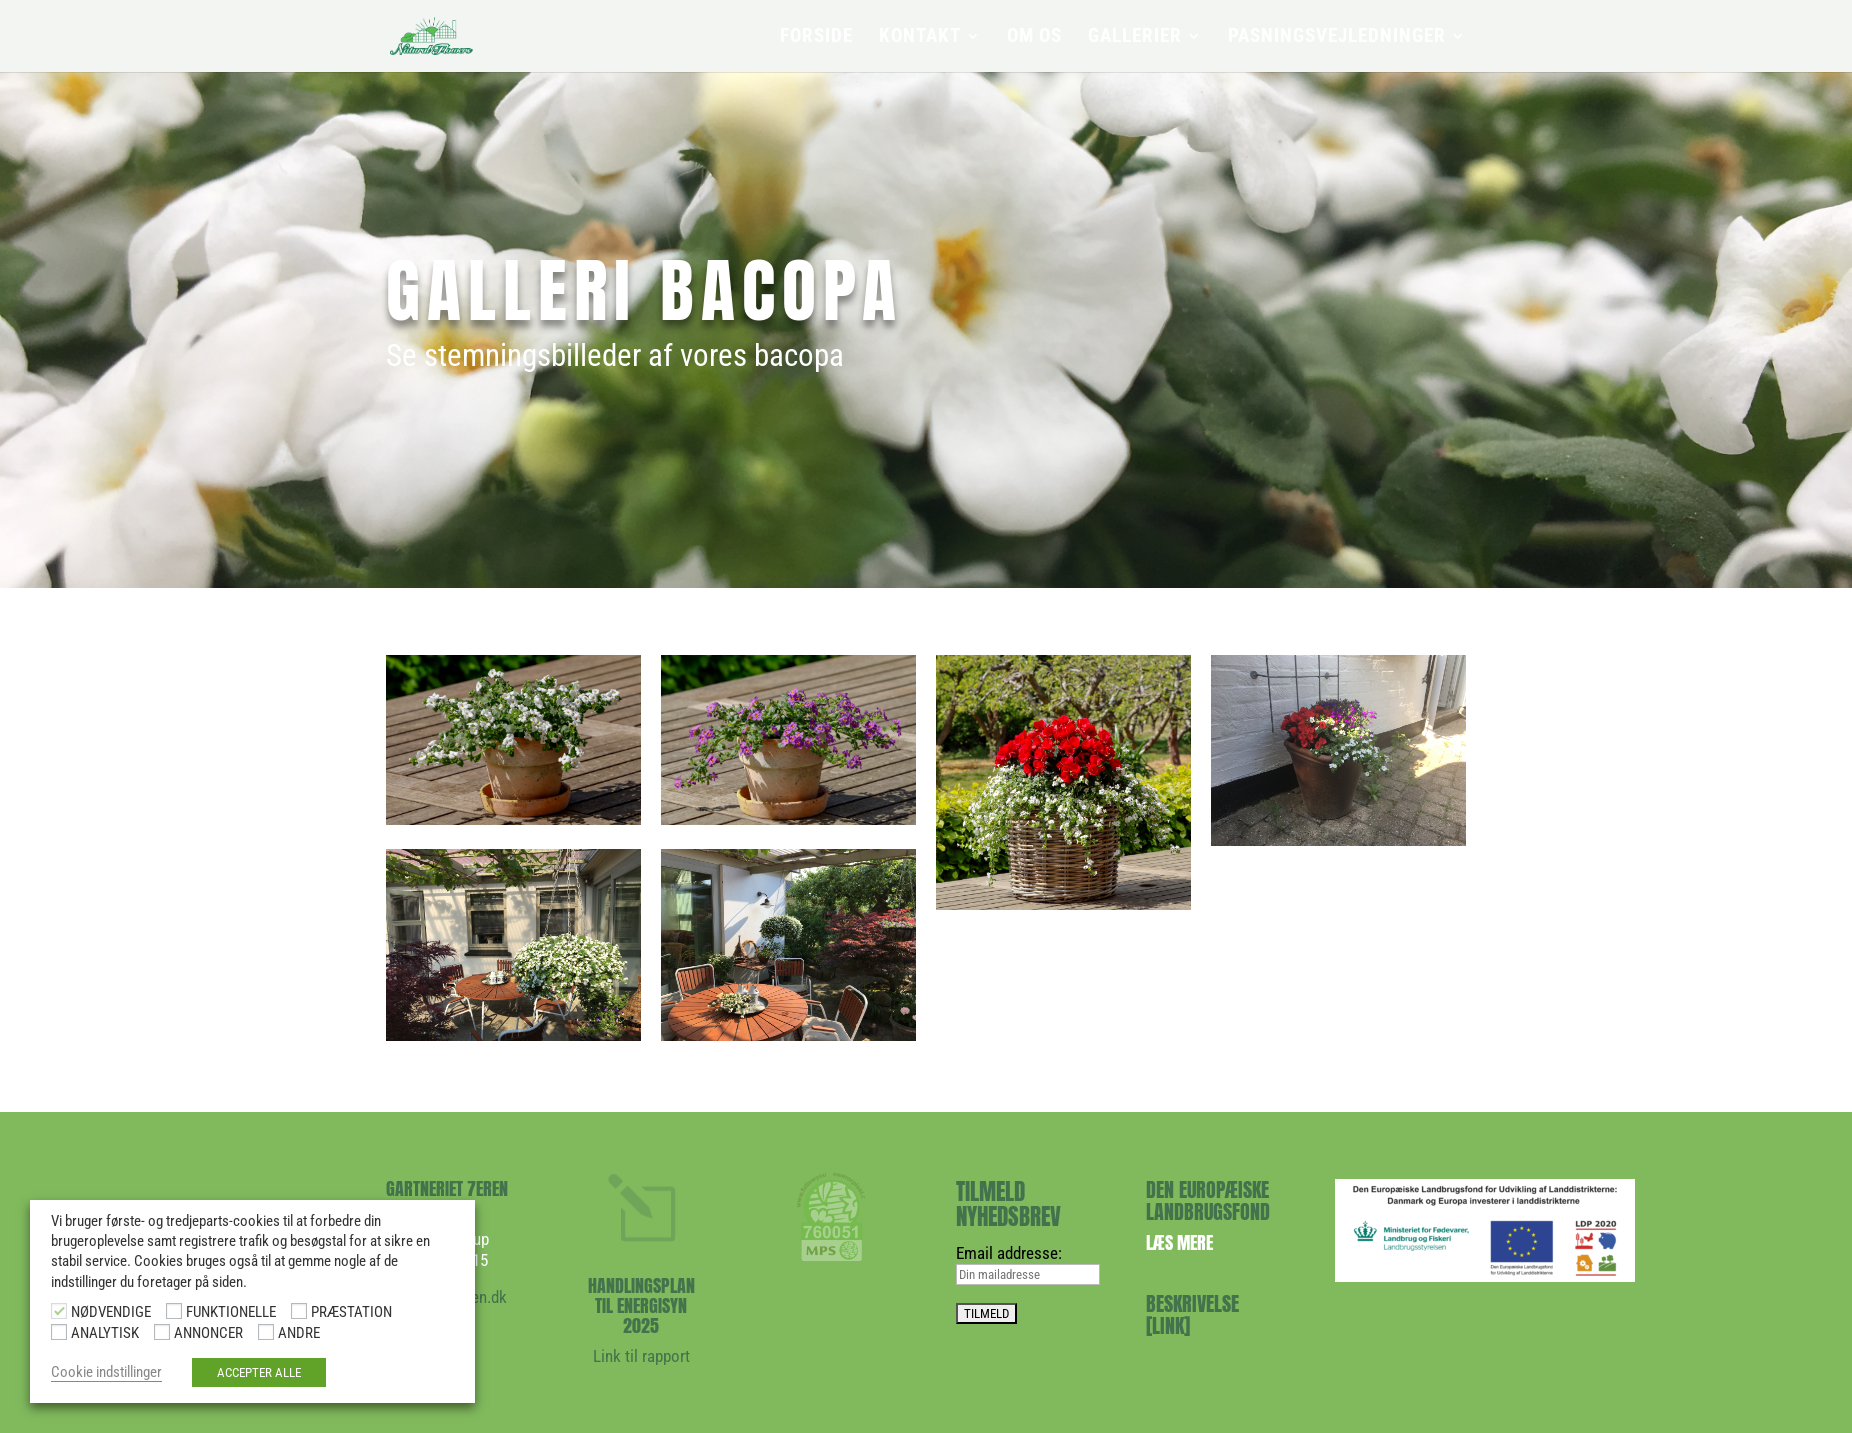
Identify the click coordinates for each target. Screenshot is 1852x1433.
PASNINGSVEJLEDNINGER (1337, 38)
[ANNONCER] (162, 1332)
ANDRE (299, 1333)
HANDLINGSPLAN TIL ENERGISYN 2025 (641, 1305)
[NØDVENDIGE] (59, 1311)
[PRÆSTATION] (299, 1311)
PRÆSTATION (351, 1312)
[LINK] (1168, 1325)
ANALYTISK (105, 1333)
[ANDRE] (266, 1332)
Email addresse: (1009, 1253)
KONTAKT (920, 38)
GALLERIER (1135, 38)
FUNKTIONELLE (231, 1312)
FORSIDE (816, 38)
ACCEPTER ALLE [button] (259, 1372)
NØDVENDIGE (111, 1312)
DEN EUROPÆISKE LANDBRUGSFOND (1208, 1200)
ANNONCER (208, 1333)
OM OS (1034, 38)
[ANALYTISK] (59, 1332)
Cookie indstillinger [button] (106, 1372)
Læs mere (1179, 1242)
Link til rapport (641, 1356)
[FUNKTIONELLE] (174, 1311)
